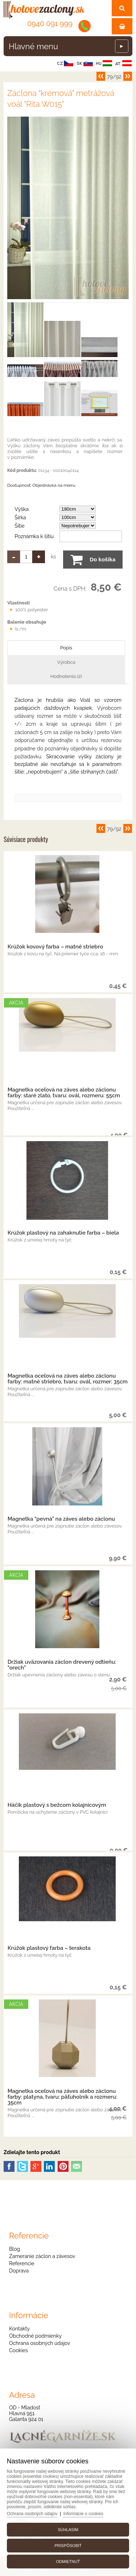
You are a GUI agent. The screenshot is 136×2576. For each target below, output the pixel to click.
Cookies (18, 2350)
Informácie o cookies (83, 2513)
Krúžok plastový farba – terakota (49, 1948)
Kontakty (19, 2329)
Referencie (21, 2263)
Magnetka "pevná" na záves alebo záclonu (61, 1519)
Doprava (19, 2271)
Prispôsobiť (68, 2545)
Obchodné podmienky (35, 2336)
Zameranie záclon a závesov (42, 2256)
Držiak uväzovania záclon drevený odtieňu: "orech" (62, 1665)
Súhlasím (68, 2529)
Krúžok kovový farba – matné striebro (55, 947)
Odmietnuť (68, 2561)
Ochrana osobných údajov (39, 2343)
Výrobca (66, 662)
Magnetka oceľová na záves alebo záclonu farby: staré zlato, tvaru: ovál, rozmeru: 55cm (64, 1092)
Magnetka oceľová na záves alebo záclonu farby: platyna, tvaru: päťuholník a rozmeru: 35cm (62, 2097)
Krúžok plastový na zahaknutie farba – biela (63, 1233)
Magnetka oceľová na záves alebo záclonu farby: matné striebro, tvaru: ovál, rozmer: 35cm (68, 1379)
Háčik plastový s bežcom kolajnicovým (57, 1805)
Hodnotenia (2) (66, 676)
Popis (66, 647)
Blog (14, 2249)
